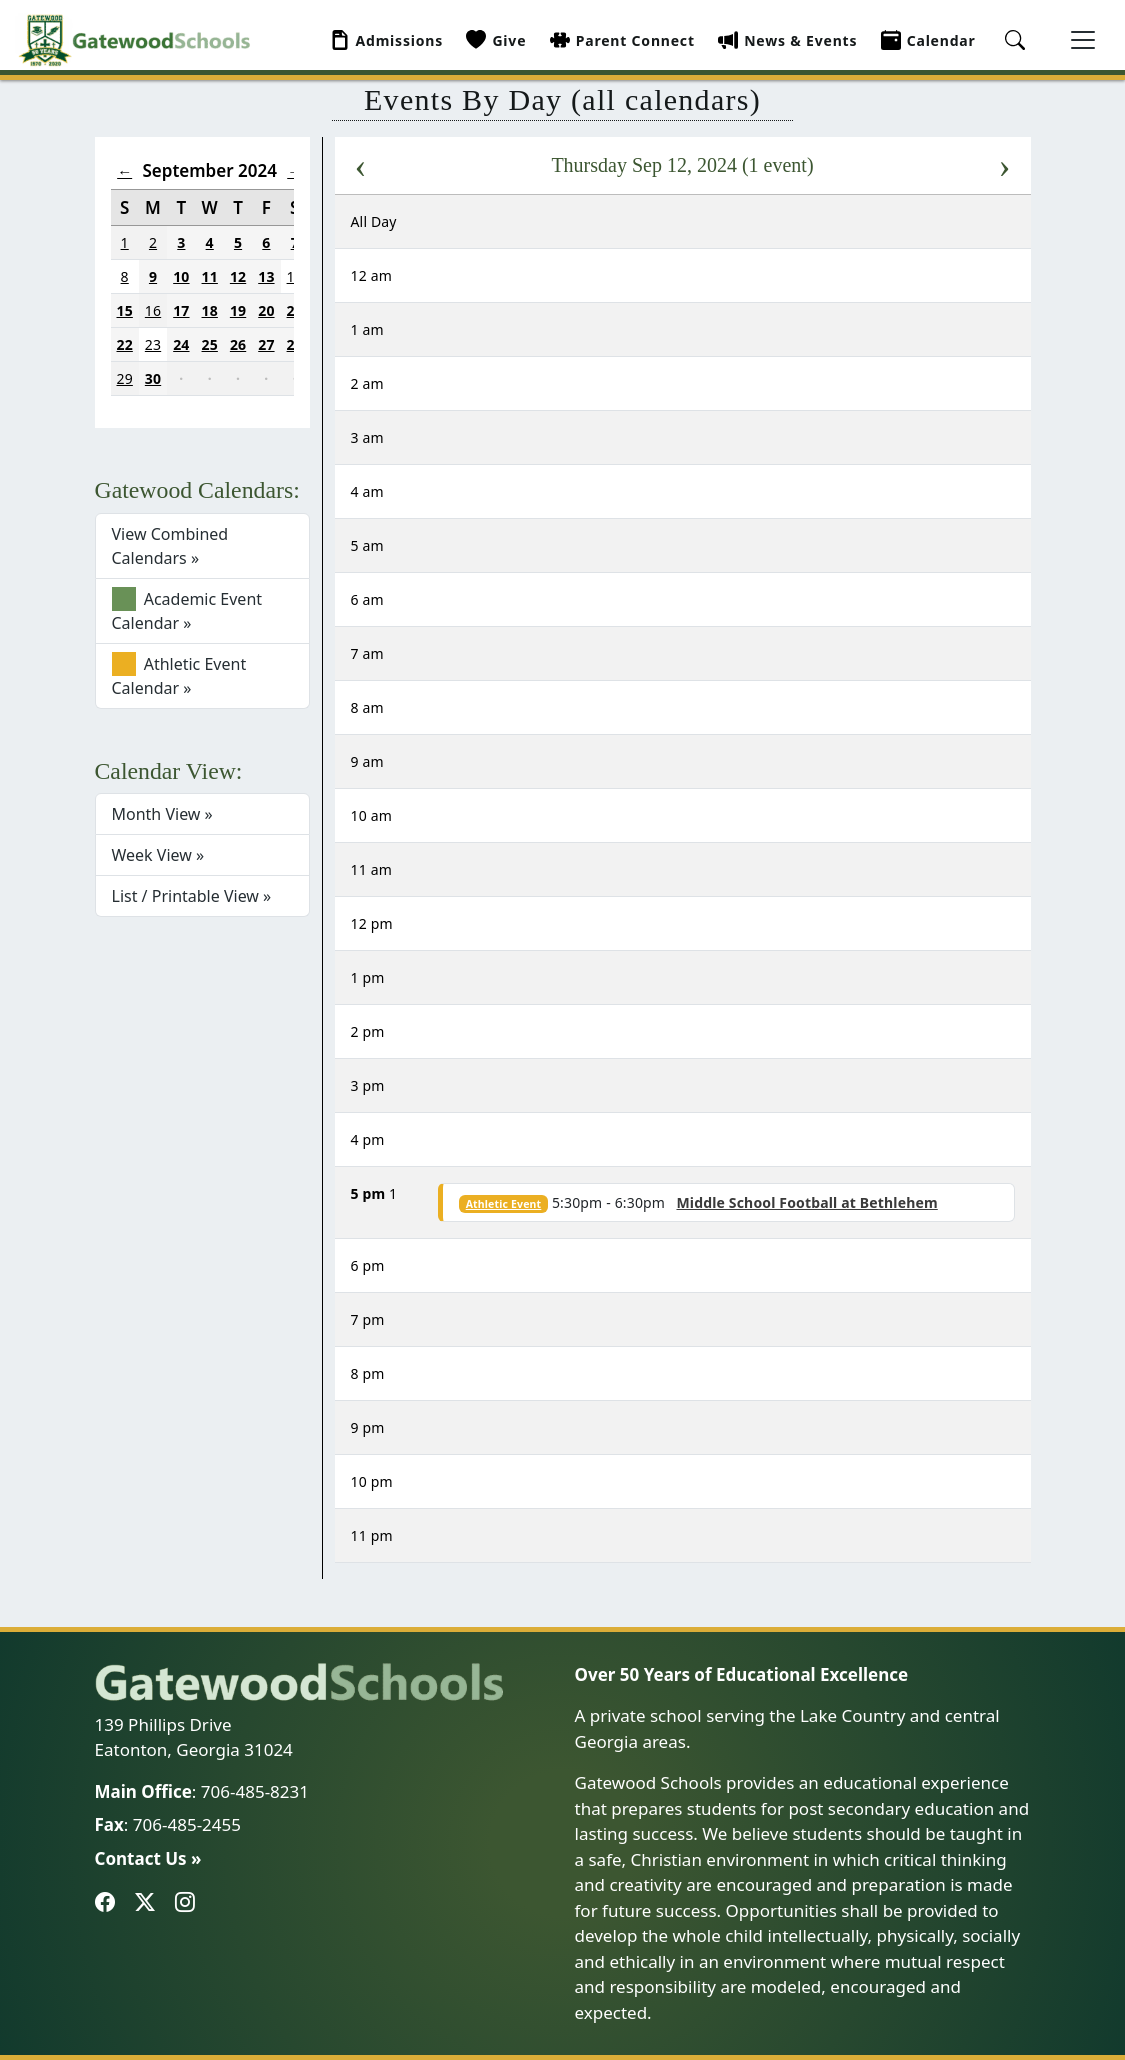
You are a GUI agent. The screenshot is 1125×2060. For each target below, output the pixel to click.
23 (153, 344)
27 (266, 344)
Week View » (158, 855)
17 (181, 310)
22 (125, 344)
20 (266, 310)
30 (153, 378)
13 (266, 276)
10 (181, 276)
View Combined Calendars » (170, 546)
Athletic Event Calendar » (179, 675)
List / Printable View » (192, 896)
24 (181, 344)
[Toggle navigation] (1083, 40)
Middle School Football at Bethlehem (806, 1202)
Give (496, 40)
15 (125, 310)
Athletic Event (504, 1204)
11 (210, 276)
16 (153, 310)
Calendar (928, 40)
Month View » (162, 814)
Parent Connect (622, 40)
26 (238, 344)
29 (125, 378)
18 (210, 310)
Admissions (387, 40)
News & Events (787, 40)
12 (238, 276)
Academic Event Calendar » (187, 610)
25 (210, 344)
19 (238, 310)
